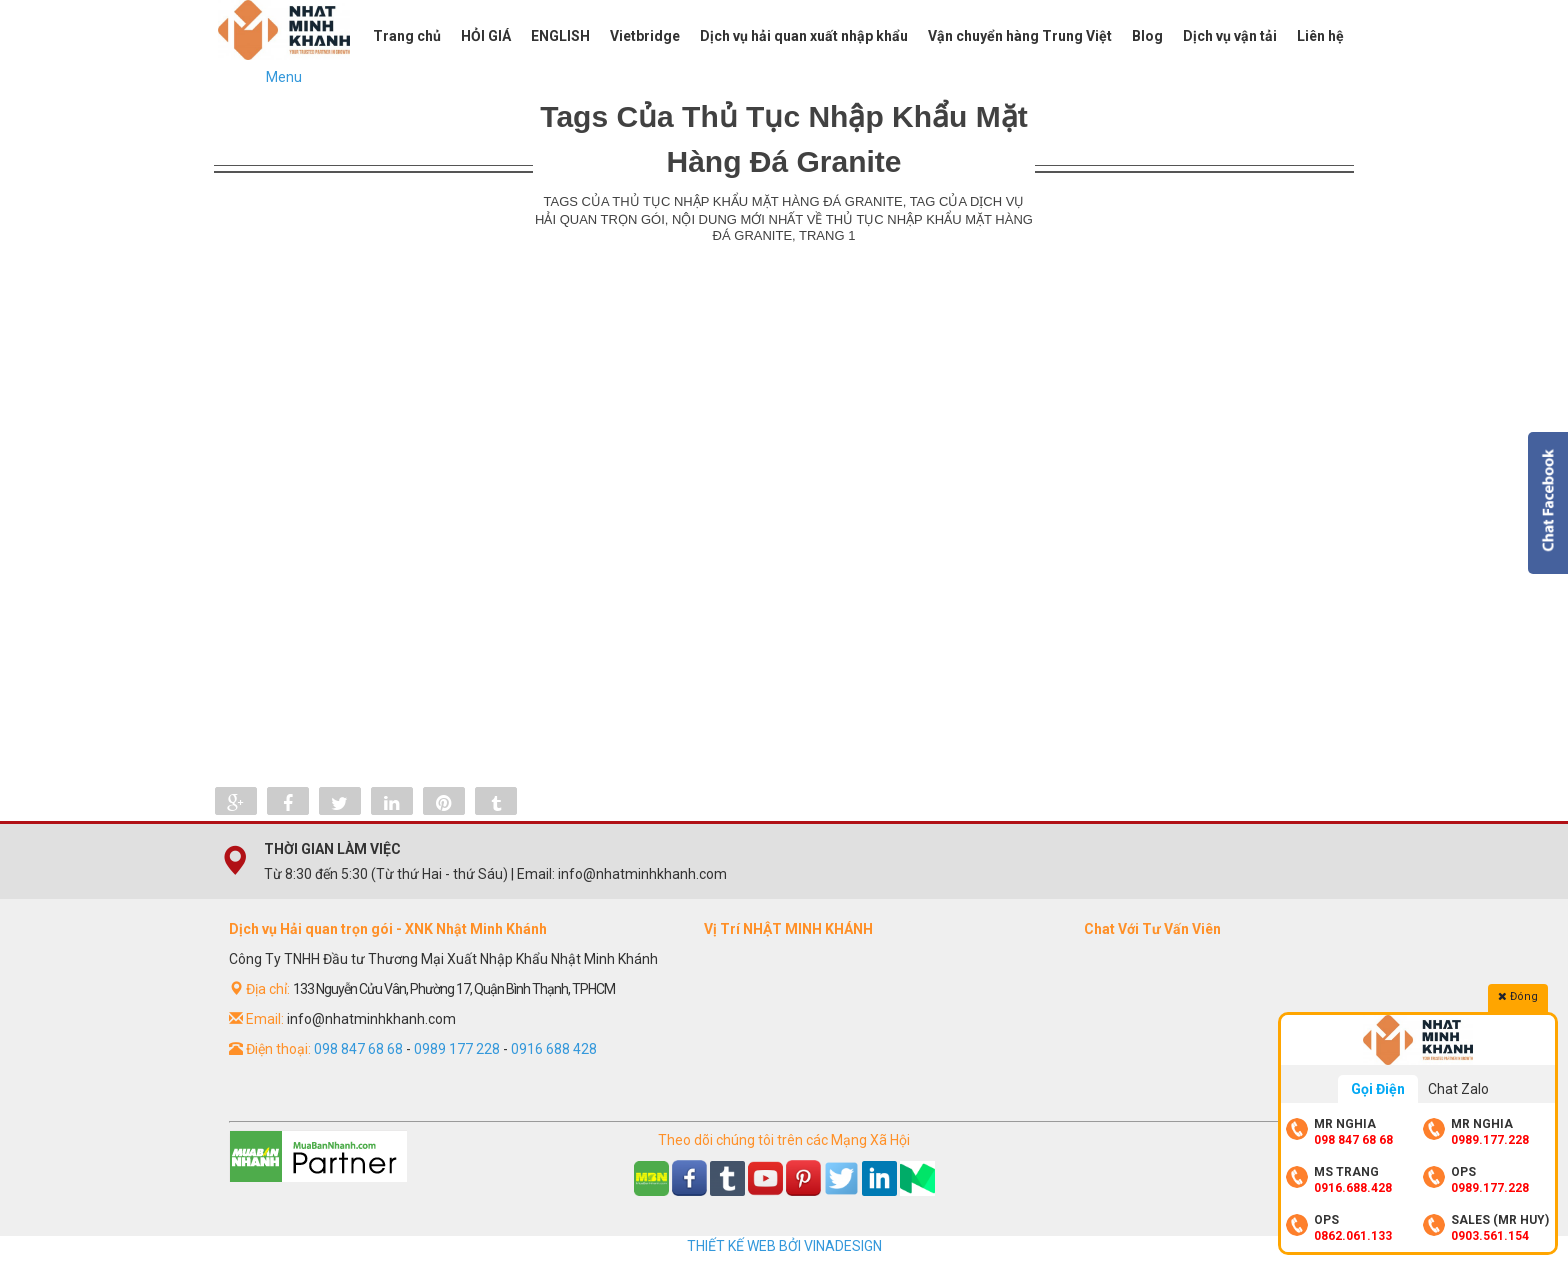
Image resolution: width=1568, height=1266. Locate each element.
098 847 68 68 (358, 1049)
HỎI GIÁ (486, 36)
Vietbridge (645, 36)
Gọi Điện (1378, 1089)
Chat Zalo (1458, 1089)
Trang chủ (407, 36)
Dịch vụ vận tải (1230, 36)
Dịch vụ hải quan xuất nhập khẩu (804, 36)
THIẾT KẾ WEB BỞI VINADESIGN (784, 1246)
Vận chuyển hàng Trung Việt (1020, 36)
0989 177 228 (457, 1049)
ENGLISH (560, 36)
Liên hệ (1320, 36)
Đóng (1518, 996)
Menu (284, 77)
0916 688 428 (554, 1049)
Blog (1147, 36)
